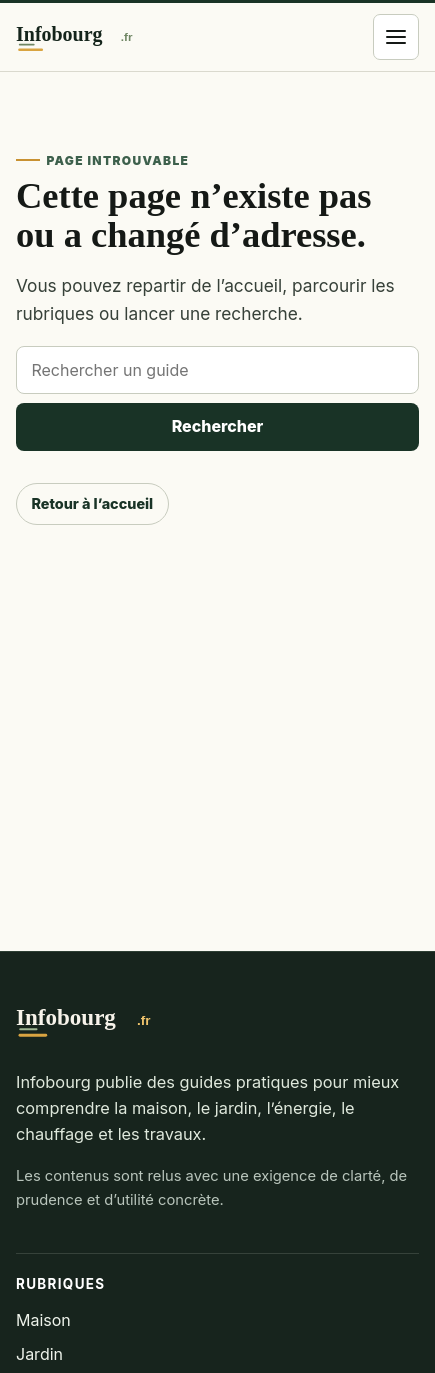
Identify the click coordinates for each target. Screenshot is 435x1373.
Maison (43, 1320)
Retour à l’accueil (92, 503)
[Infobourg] (94, 37)
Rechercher (218, 426)
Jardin (39, 1354)
